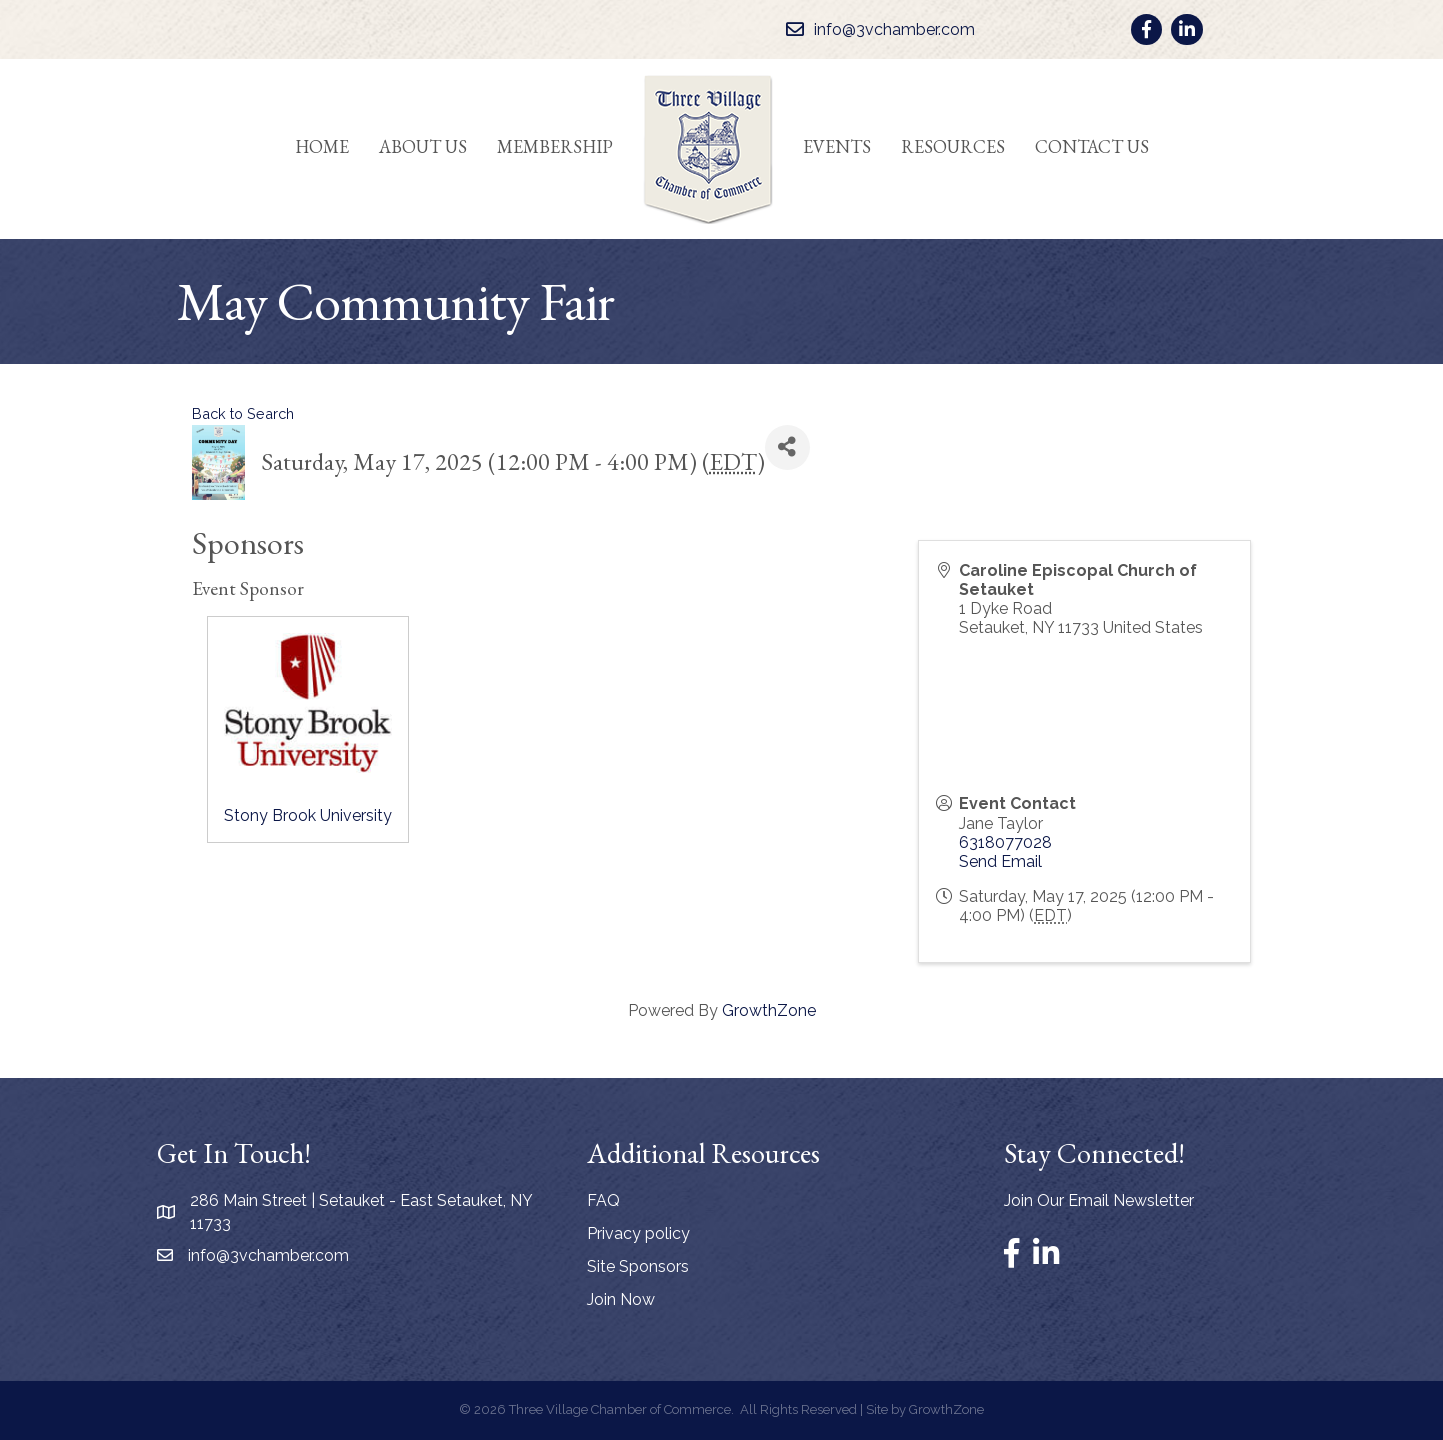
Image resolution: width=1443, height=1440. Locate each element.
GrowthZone (769, 1010)
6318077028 (1005, 842)
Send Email (1000, 861)
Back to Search (243, 413)
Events (837, 146)
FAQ (603, 1200)
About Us (423, 146)
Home (322, 146)
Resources (953, 146)
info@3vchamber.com (268, 1255)
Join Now (621, 1299)
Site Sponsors (638, 1266)
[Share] (787, 447)
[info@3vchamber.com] (875, 29)
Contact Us (1092, 146)
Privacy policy (638, 1233)
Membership (555, 146)
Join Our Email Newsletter (1099, 1200)
